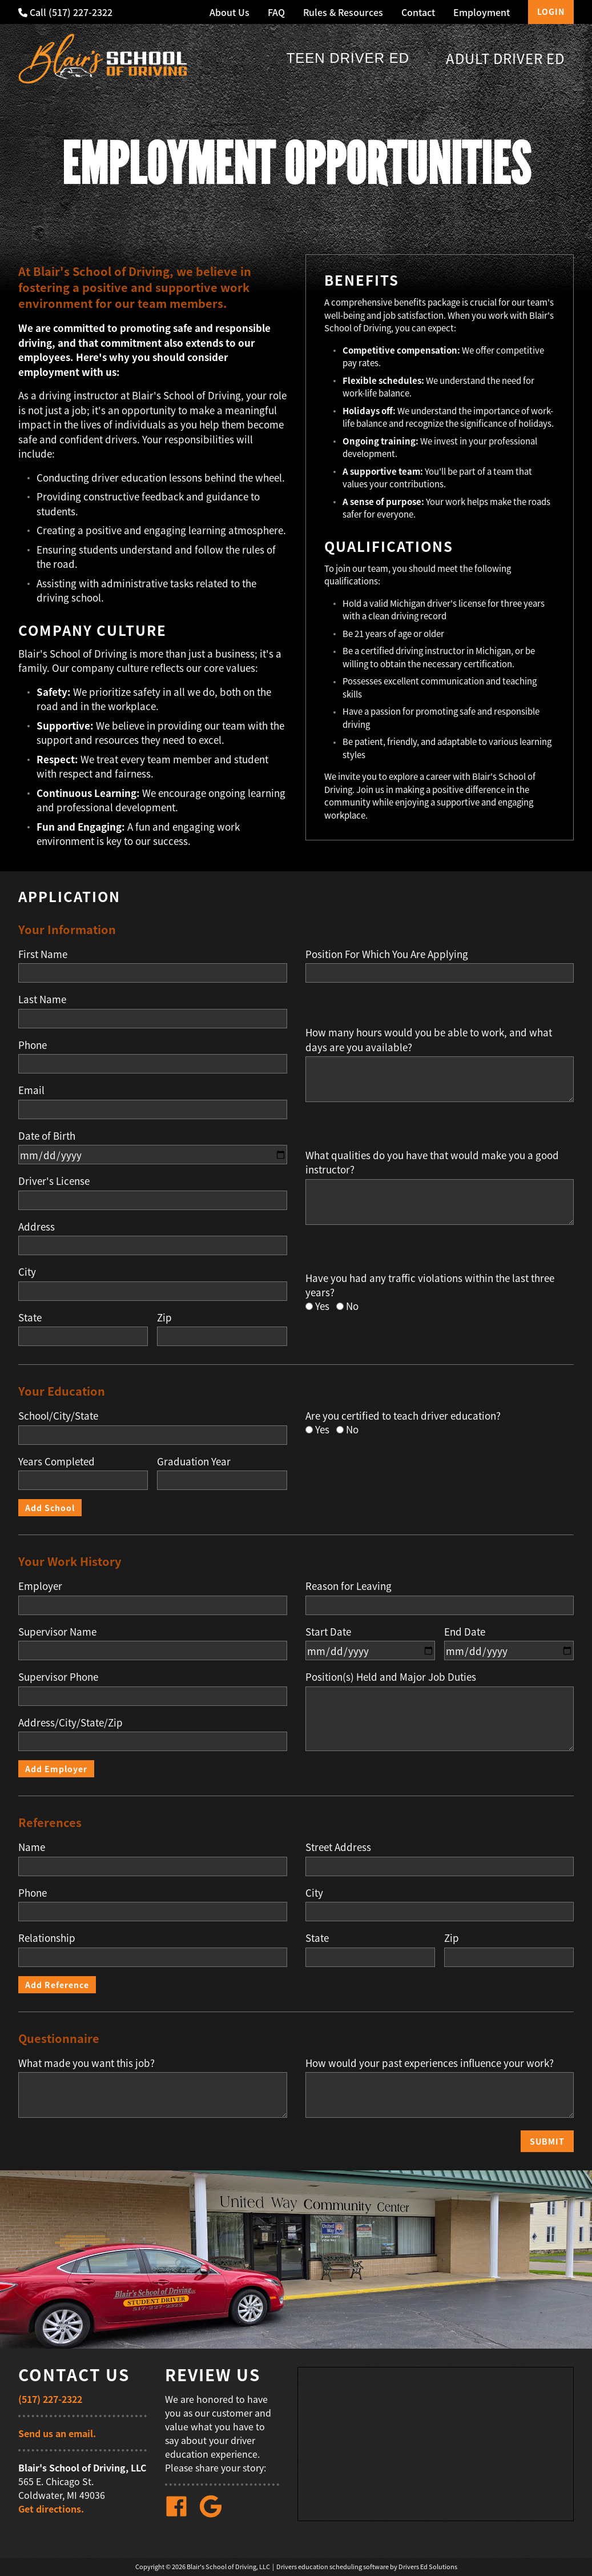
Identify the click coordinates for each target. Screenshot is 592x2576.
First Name (42, 954)
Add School (50, 1507)
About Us (229, 12)
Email (31, 1090)
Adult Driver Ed (505, 58)
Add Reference (57, 1984)
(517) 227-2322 (50, 2399)
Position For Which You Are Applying (386, 954)
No (352, 1306)
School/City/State (58, 1415)
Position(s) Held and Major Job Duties (390, 1676)
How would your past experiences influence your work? (429, 2063)
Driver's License (54, 1180)
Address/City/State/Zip (70, 1722)
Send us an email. (57, 2433)
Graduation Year (194, 1461)
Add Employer (56, 1768)
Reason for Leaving (348, 1586)
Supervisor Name (57, 1631)
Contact (418, 12)
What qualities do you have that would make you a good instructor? (432, 1162)
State (30, 1317)
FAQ (276, 12)
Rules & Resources (343, 12)
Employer (40, 1586)
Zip (164, 1317)
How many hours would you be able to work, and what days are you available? (428, 1039)
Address (36, 1226)
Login (551, 11)
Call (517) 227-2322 (65, 12)
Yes (322, 1306)
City (27, 1271)
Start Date (328, 1631)
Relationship (46, 1937)
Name (31, 1847)
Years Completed (56, 1461)
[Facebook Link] (181, 2514)
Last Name (42, 999)
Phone (32, 1044)
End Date (464, 1631)
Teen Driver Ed (348, 58)
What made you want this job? (86, 2063)
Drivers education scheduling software (332, 2566)
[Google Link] (215, 2514)
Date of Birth (46, 1135)
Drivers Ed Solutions (427, 2566)
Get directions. (51, 2508)
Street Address (338, 1847)
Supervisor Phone (58, 1676)
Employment (481, 12)
